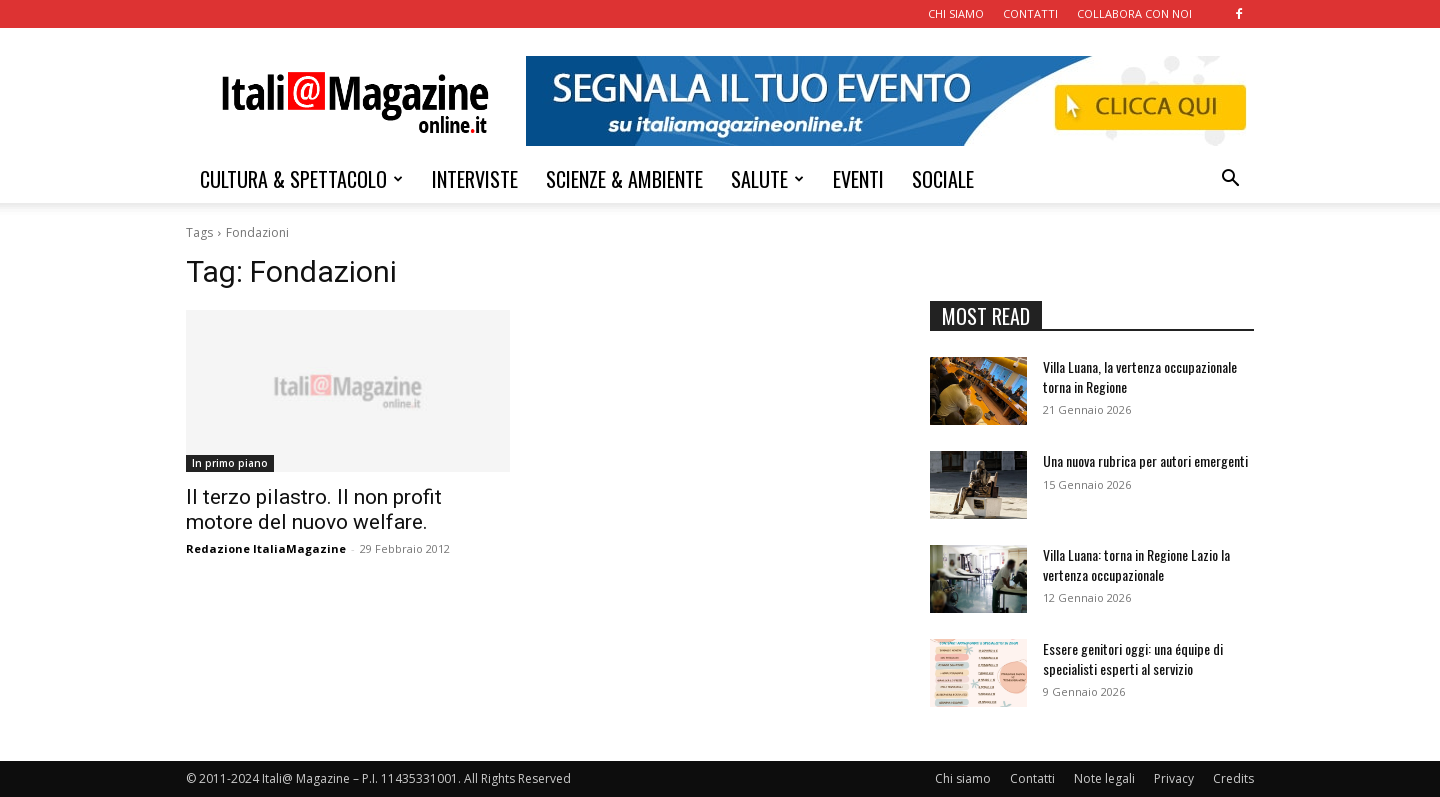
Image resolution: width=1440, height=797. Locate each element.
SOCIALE (943, 179)
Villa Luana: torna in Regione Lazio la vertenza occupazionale (1136, 564)
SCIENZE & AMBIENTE (624, 179)
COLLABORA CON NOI (1134, 13)
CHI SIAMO (956, 13)
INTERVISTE (475, 179)
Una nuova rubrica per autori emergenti (1145, 460)
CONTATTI (1030, 13)
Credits (1233, 778)
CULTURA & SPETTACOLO (301, 179)
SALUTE (767, 179)
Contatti (1032, 778)
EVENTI (858, 179)
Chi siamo (963, 778)
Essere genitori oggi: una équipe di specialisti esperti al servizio (1133, 658)
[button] (1230, 180)
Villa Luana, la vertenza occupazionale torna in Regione (1140, 376)
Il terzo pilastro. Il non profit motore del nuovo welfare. (314, 509)
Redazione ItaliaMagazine (266, 548)
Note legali (1104, 778)
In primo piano (230, 463)
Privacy (1174, 778)
